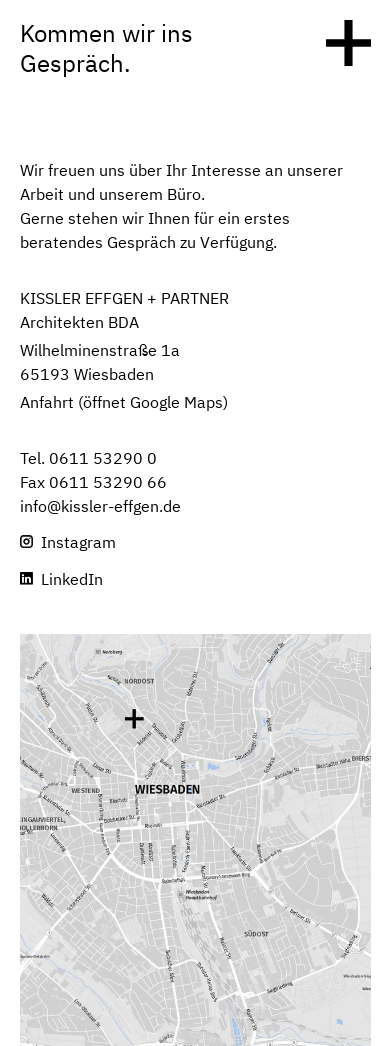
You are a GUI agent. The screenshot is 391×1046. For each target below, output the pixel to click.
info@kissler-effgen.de (100, 508)
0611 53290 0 (103, 460)
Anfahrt (47, 404)
